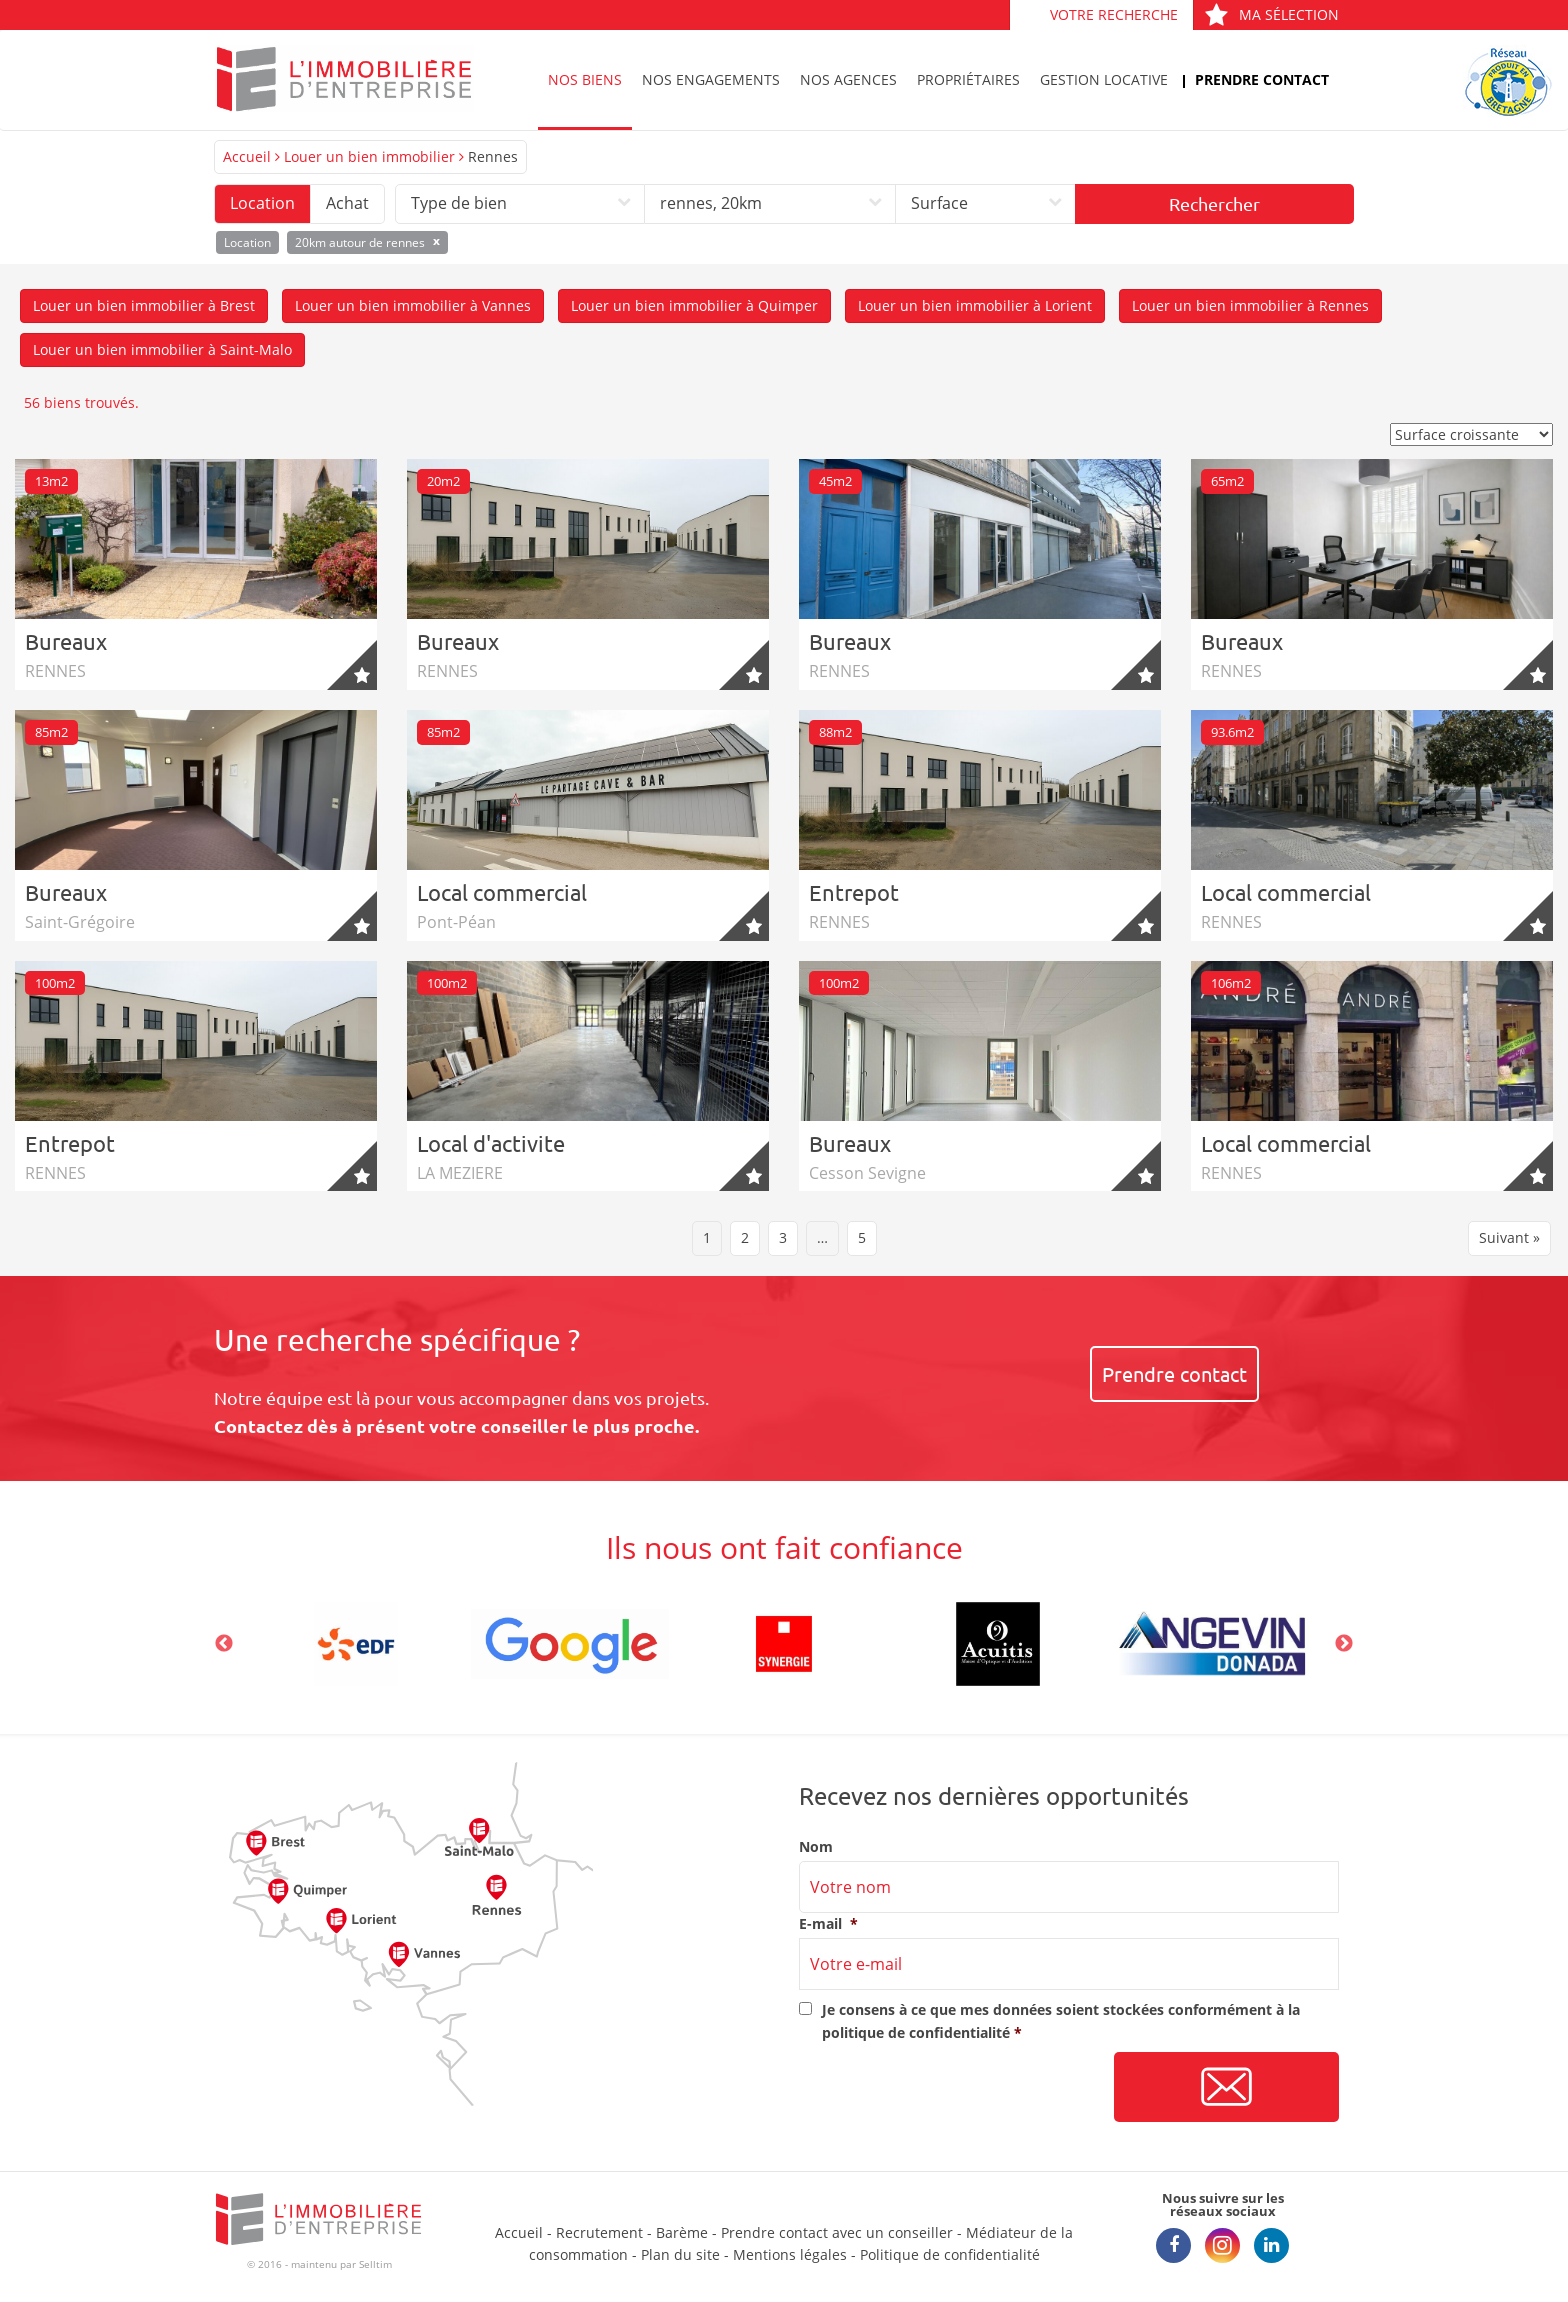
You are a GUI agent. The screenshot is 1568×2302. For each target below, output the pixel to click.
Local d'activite (491, 1143)
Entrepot (854, 892)
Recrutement (599, 2232)
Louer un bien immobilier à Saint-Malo (162, 349)
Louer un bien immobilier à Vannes (413, 305)
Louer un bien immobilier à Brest (144, 305)
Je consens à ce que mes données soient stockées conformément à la (1061, 2020)
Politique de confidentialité (950, 2254)
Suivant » (1509, 1237)
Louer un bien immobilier (369, 156)
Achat (347, 203)
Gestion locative (1104, 79)
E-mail (828, 1924)
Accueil (247, 156)
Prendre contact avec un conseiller (837, 2232)
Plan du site (680, 2254)
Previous (224, 1644)
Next (1344, 1644)
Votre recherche (1114, 14)
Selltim (375, 2264)
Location (262, 203)
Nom (816, 1847)
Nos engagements (711, 79)
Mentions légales (790, 2254)
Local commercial (502, 892)
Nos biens (585, 79)
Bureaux (66, 641)
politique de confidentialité (916, 2032)
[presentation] (951, 2088)
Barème (682, 2232)
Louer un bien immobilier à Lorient (975, 305)
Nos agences (848, 79)
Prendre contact (1262, 79)
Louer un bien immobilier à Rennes (1250, 305)
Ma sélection (1271, 14)
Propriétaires (968, 79)
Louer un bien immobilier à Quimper (694, 305)
